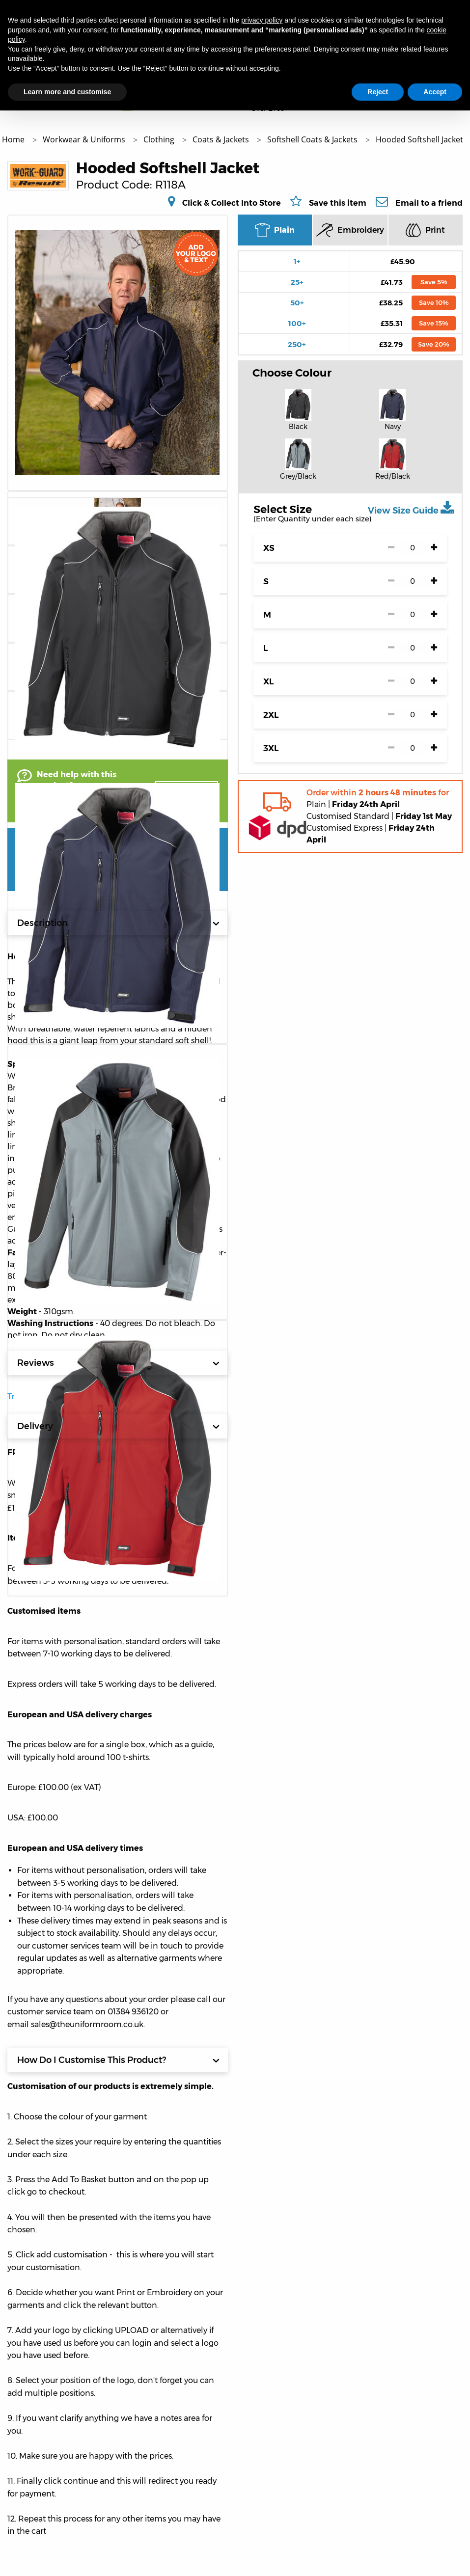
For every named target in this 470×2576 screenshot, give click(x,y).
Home (14, 139)
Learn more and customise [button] (67, 92)
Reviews (118, 1362)
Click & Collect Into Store (231, 202)
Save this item (337, 203)
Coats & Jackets (222, 139)
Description (118, 923)
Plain (275, 230)
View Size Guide (411, 508)
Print (425, 230)
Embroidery (350, 230)
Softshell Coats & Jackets (313, 139)
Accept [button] (434, 92)
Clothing (159, 139)
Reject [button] (377, 92)
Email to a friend (429, 202)
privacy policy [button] (261, 20)
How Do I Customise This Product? (118, 2060)
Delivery (118, 1426)
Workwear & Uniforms (85, 139)
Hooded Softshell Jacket (419, 139)
